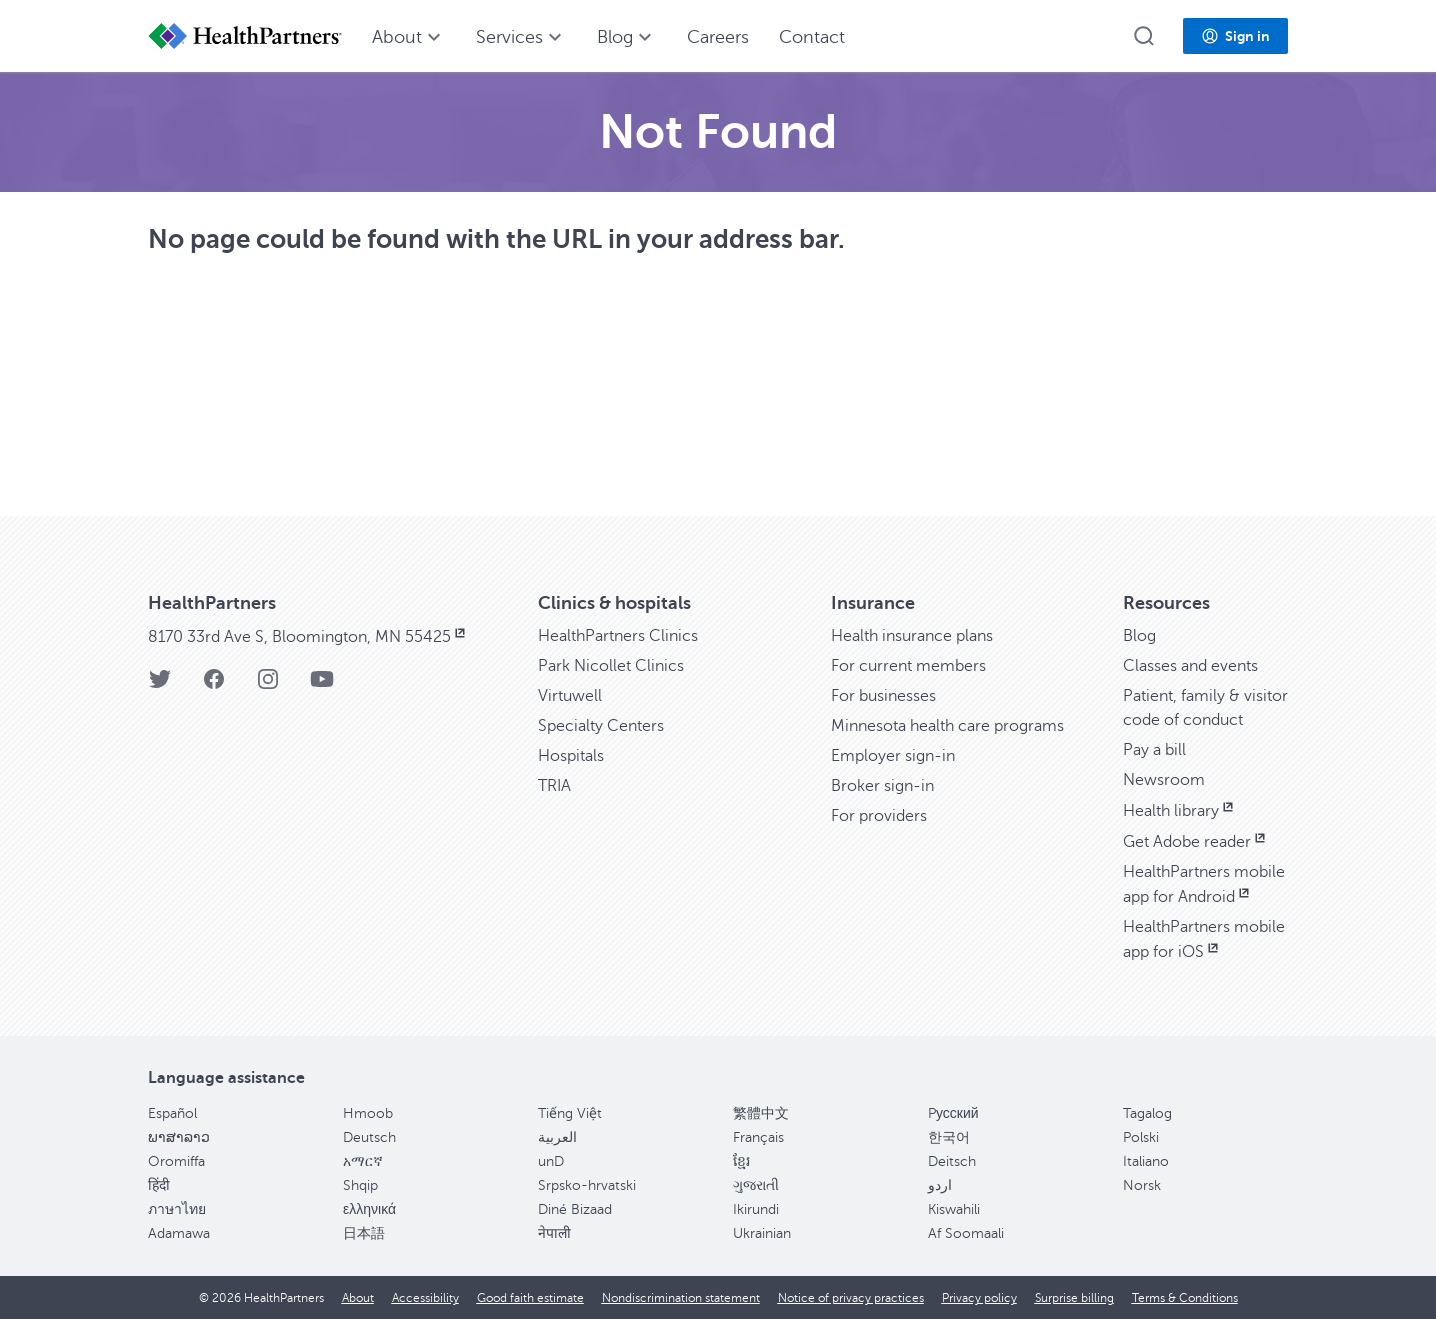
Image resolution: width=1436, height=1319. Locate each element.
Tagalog (1147, 1113)
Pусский (953, 1113)
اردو (940, 1185)
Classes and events (1190, 666)
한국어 (949, 1137)
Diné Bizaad (575, 1209)
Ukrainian (762, 1233)
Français (758, 1137)
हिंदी (159, 1185)
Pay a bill (1154, 750)
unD (551, 1161)
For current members (908, 666)
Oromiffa (176, 1161)
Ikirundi (756, 1209)
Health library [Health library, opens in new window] (1180, 811)
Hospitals (571, 756)
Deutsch (369, 1137)
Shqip (360, 1185)
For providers (879, 816)
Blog (1139, 636)
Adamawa (179, 1233)
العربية (557, 1137)
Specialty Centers (601, 726)
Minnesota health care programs (947, 726)
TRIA (554, 786)
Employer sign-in (893, 756)
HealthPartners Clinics (618, 636)
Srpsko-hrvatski (587, 1185)
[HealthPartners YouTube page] (322, 685)
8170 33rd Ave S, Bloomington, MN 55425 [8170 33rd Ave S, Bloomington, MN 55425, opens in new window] (308, 637)
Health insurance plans (912, 636)
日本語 (364, 1233)
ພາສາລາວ (179, 1137)
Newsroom (1164, 780)
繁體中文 (761, 1113)
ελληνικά (369, 1209)
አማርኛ (363, 1161)
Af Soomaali (966, 1233)
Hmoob (368, 1113)
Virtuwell (570, 696)
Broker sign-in (882, 786)
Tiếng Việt (570, 1113)
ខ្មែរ (741, 1161)
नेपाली (554, 1233)
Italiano (1146, 1161)
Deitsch (952, 1161)
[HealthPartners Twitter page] (160, 685)
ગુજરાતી (756, 1185)
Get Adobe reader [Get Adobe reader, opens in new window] (1196, 842)
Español (172, 1113)
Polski (1141, 1137)
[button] (1144, 36)
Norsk (1142, 1185)
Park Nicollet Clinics (611, 666)
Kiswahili (954, 1209)
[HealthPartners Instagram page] (268, 685)
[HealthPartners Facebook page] (214, 685)
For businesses (883, 696)
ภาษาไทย (177, 1209)
